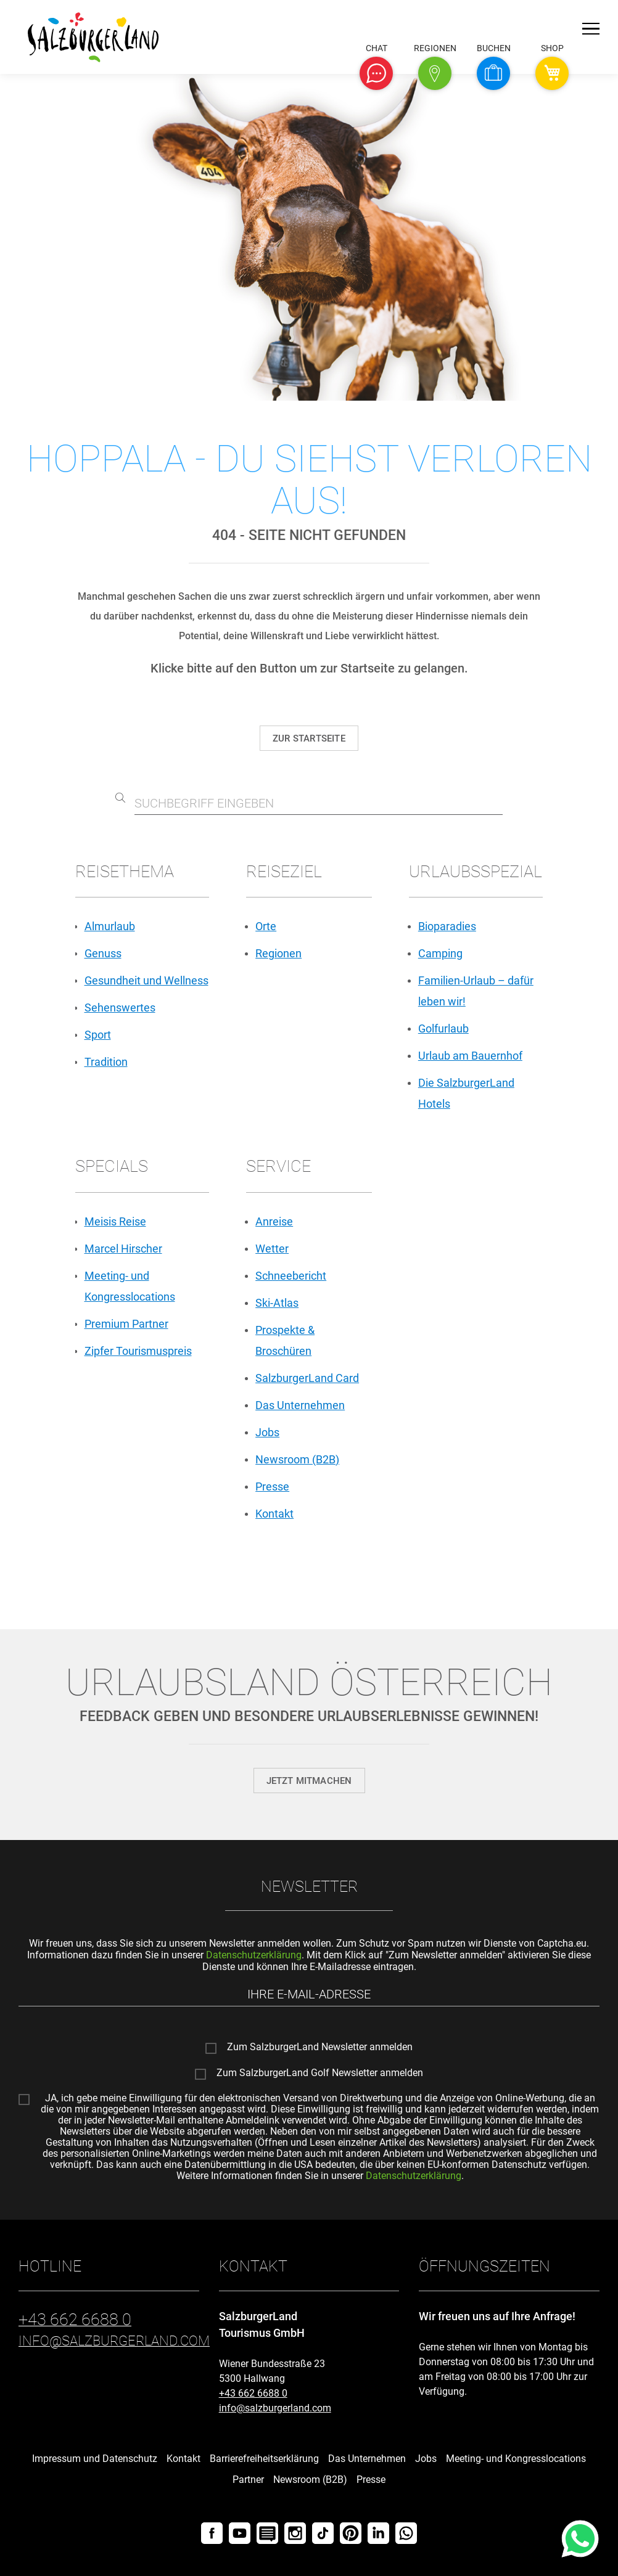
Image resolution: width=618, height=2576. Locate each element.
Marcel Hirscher (123, 1248)
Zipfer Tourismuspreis (138, 1350)
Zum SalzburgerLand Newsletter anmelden (320, 2047)
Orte (265, 926)
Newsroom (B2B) (297, 1459)
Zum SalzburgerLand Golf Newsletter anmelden (319, 2073)
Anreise (274, 1221)
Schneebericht (290, 1275)
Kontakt (274, 1513)
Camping (440, 953)
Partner (248, 2479)
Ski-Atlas (277, 1302)
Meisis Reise (115, 1221)
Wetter (272, 1248)
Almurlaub (109, 926)
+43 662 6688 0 (253, 2393)
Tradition (106, 1061)
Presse (272, 1486)
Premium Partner (126, 1323)
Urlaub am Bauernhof (470, 1055)
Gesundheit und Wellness (146, 980)
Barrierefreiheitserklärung (264, 2458)
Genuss (103, 953)
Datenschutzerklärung (254, 1955)
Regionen (278, 953)
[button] (376, 73)
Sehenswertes (119, 1007)
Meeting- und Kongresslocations (516, 2458)
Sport (97, 1034)
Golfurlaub (443, 1028)
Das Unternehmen (300, 1405)
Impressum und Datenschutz (94, 2458)
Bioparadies (447, 926)
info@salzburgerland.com (275, 2408)
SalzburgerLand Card (307, 1378)
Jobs (267, 1432)
